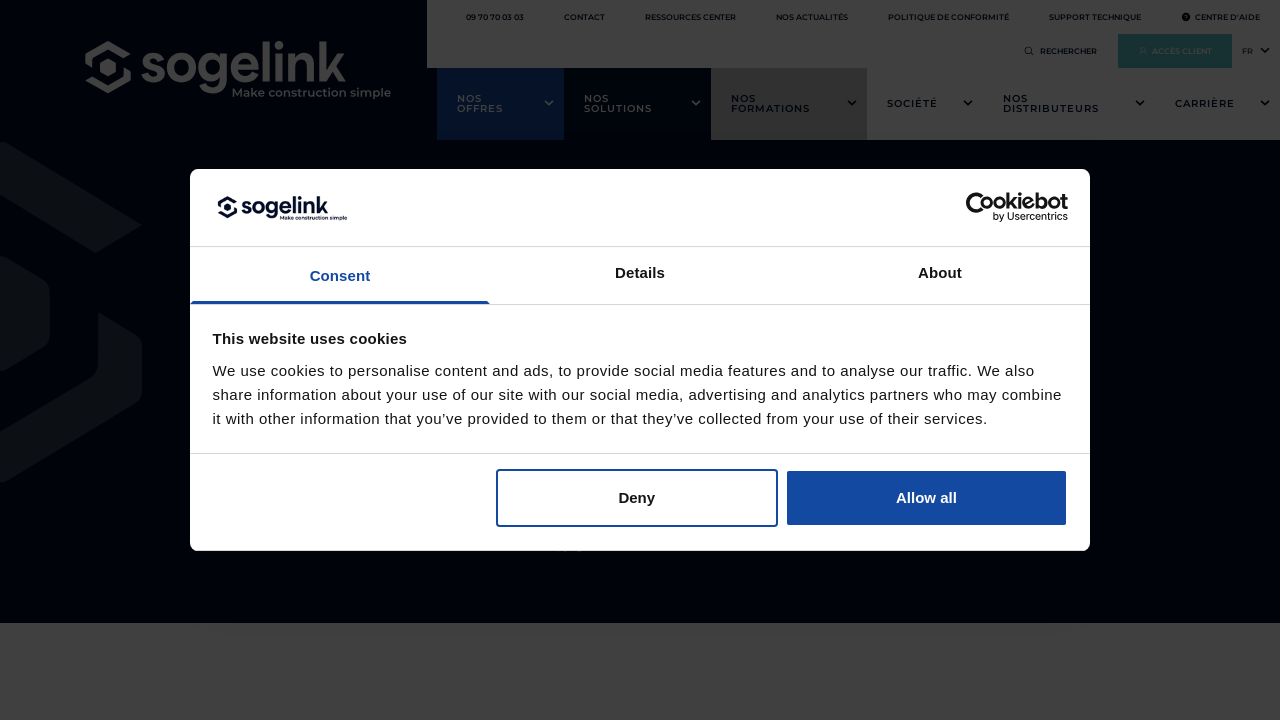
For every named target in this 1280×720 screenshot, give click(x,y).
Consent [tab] (340, 275)
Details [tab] (640, 272)
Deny (636, 497)
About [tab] (940, 272)
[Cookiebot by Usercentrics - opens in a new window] (980, 207)
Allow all (926, 497)
